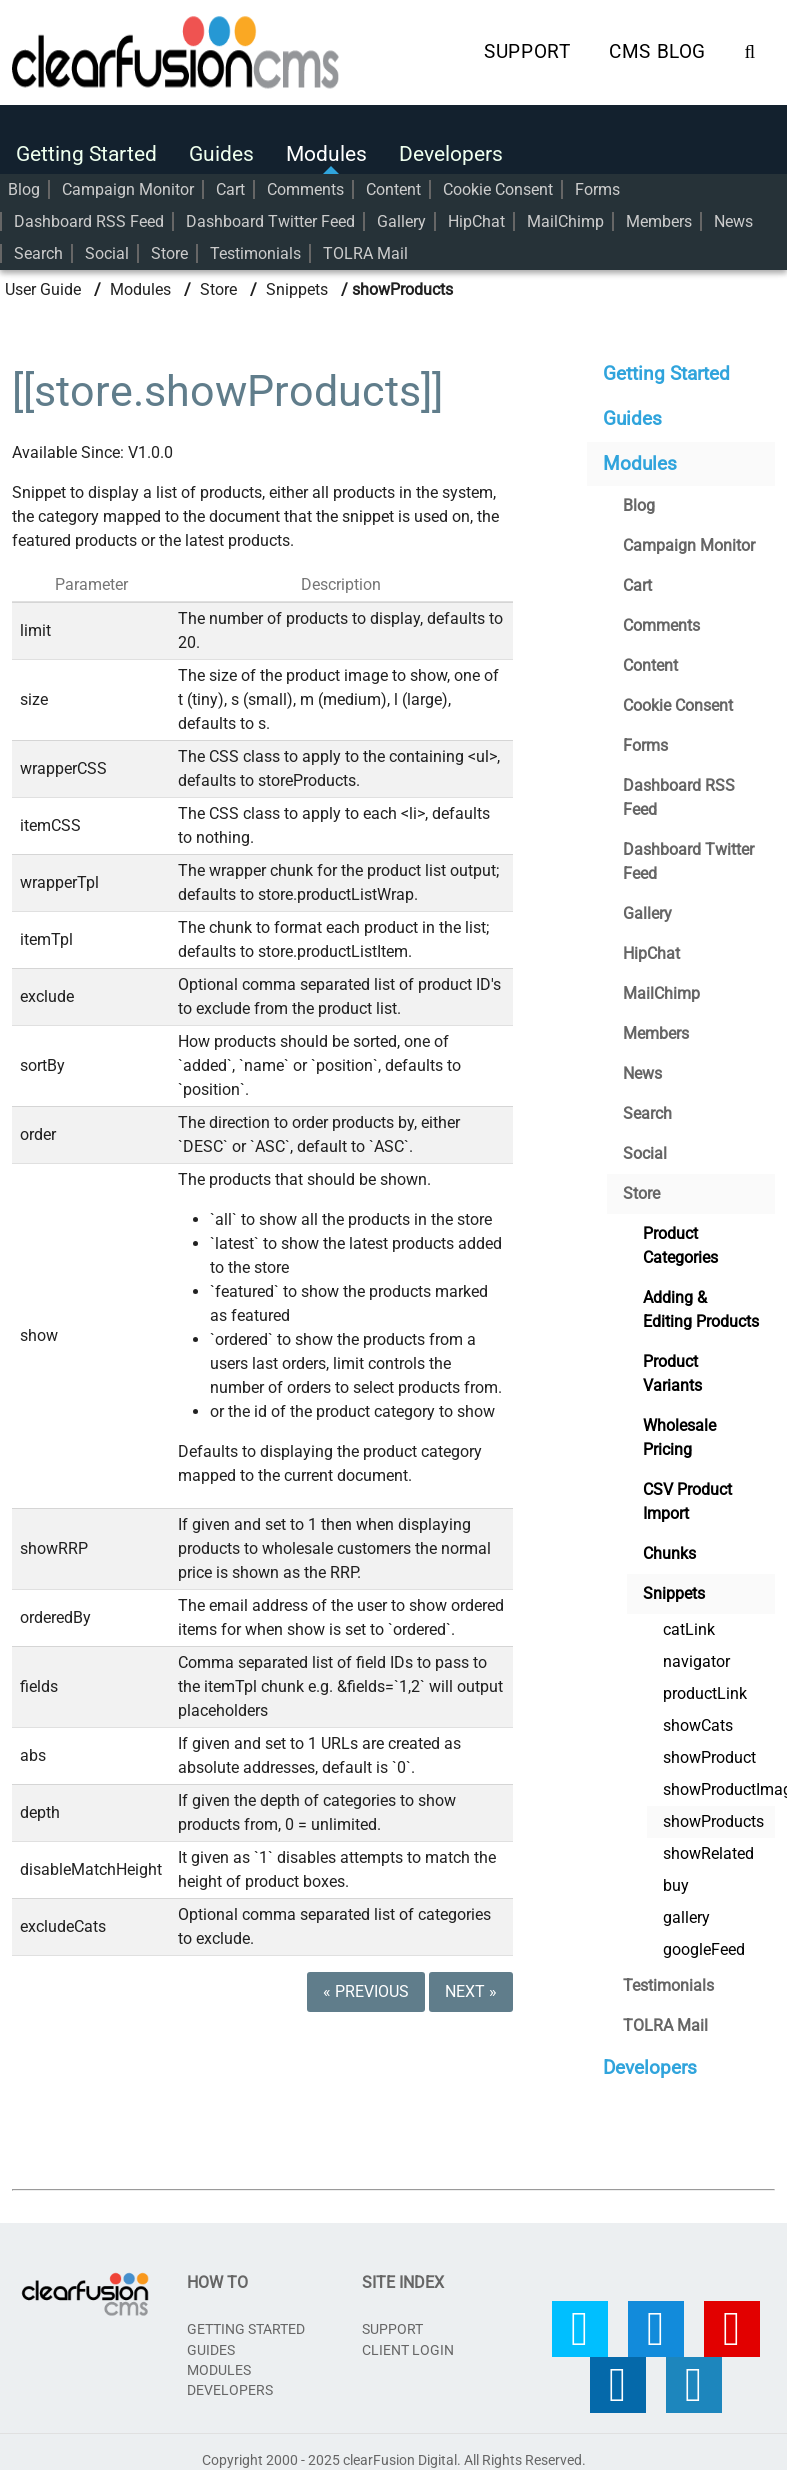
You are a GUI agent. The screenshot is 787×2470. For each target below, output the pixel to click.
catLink (689, 1624)
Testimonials (255, 250)
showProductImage (719, 1784)
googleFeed (704, 1944)
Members (659, 218)
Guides (221, 151)
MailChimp (565, 218)
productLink (705, 1688)
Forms (597, 186)
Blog (24, 186)
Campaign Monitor (128, 186)
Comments (305, 186)
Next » (471, 1986)
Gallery (401, 218)
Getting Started (86, 151)
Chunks (669, 1548)
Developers (451, 151)
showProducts (713, 1816)
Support (527, 50)
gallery (686, 1912)
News (733, 218)
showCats (698, 1720)
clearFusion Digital (400, 2455)
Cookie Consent (498, 186)
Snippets (297, 284)
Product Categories (680, 1240)
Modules (326, 151)
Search (38, 250)
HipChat (476, 218)
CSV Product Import (687, 1496)
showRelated (708, 1848)
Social (107, 250)
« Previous (366, 1986)
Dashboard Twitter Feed (270, 218)
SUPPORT (392, 2324)
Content (393, 186)
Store (169, 250)
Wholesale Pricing (679, 1432)
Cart (230, 186)
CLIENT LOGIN (408, 2345)
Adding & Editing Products (701, 1304)
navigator (696, 1656)
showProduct (709, 1752)
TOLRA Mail (365, 250)
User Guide (43, 284)
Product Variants (672, 1368)
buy (676, 1880)
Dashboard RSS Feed (89, 218)
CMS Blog (657, 50)
